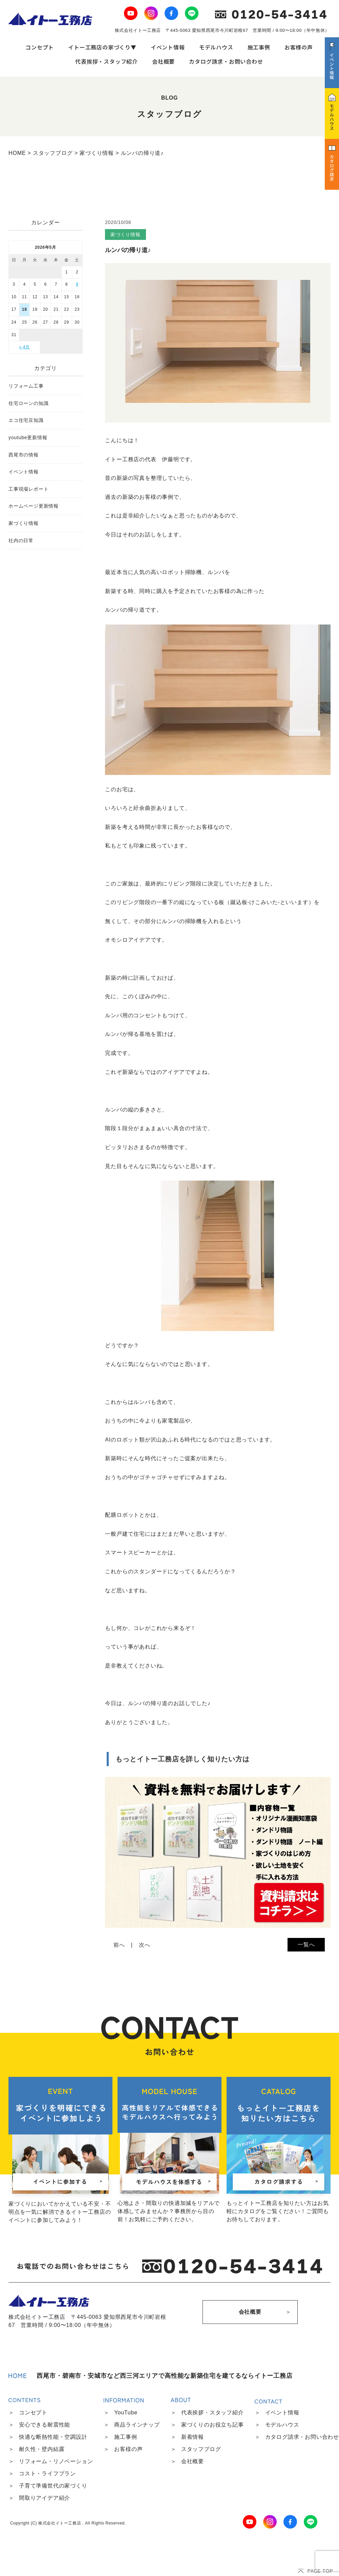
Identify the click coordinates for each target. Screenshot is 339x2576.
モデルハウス (216, 47)
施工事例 (259, 47)
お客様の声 (298, 47)
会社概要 (163, 61)
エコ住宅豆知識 (26, 420)
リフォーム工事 (26, 386)
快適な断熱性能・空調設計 (53, 2437)
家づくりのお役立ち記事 (212, 2425)
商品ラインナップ (137, 2425)
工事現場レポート (28, 489)
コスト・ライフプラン (47, 2473)
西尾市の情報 (23, 454)
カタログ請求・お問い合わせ (226, 61)
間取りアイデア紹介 (44, 2498)
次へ (144, 1945)
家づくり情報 (23, 523)
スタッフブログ (201, 2449)
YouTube (125, 2412)
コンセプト (39, 47)
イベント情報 (168, 47)
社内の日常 (21, 540)
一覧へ (306, 1944)
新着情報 (192, 2437)
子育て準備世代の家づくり (53, 2486)
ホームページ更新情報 (33, 506)
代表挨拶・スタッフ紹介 (106, 61)
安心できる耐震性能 (44, 2425)
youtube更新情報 (27, 437)
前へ (119, 1945)
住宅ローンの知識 (28, 403)
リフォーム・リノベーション (56, 2461)
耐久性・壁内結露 (41, 2449)
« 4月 (24, 347)
